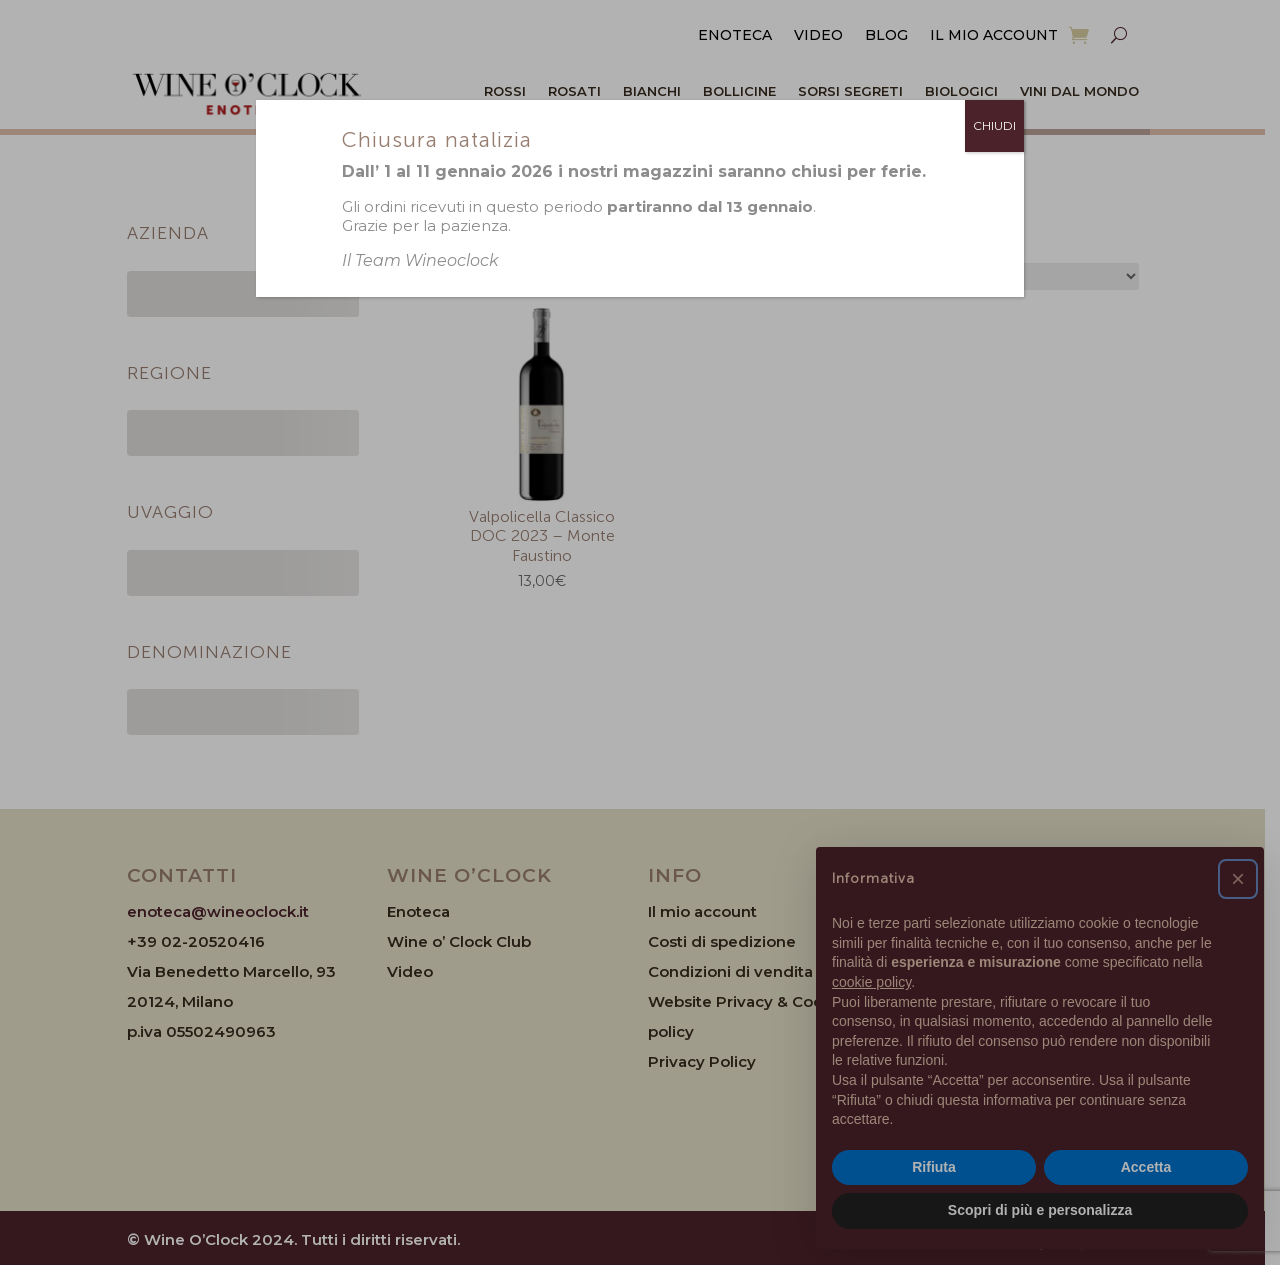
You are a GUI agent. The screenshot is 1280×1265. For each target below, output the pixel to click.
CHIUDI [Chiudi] (994, 125)
